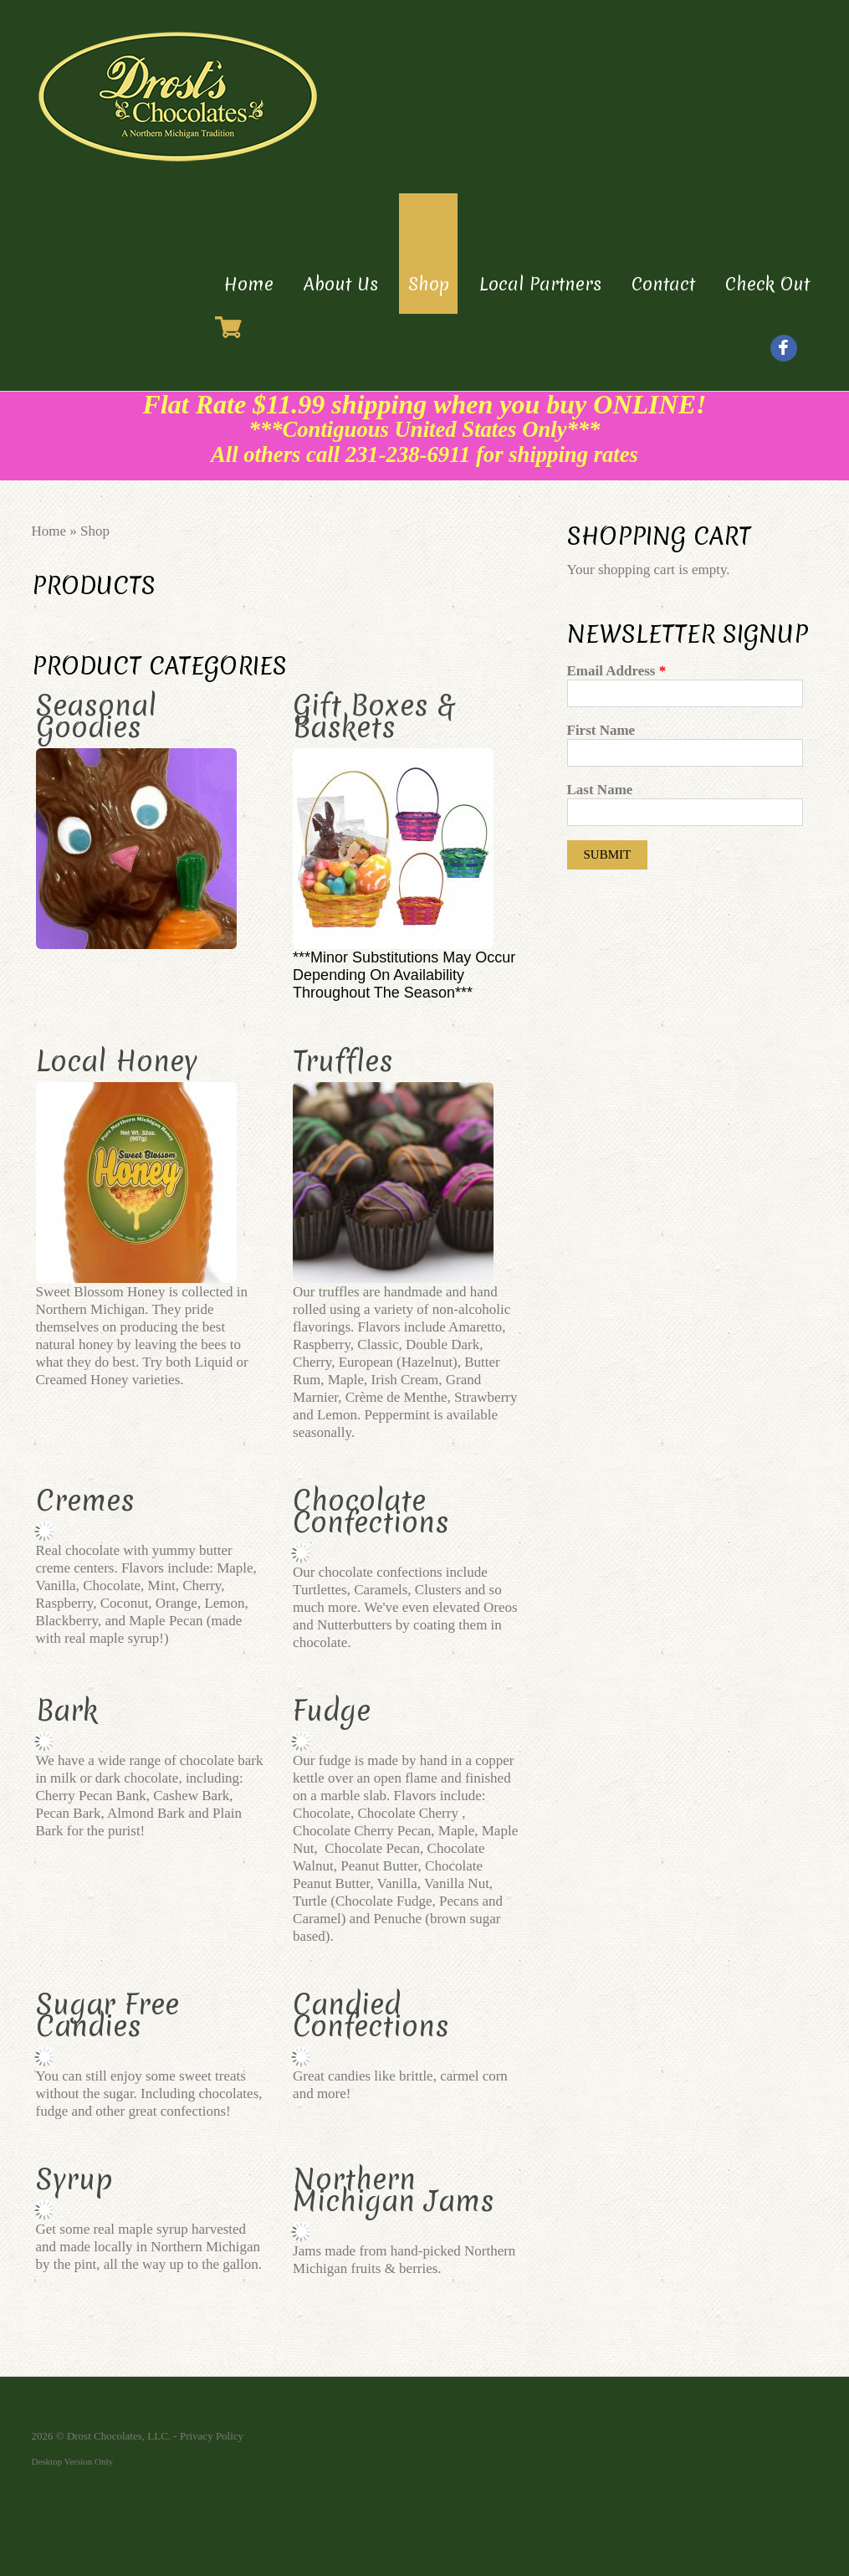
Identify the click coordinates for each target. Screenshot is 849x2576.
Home (249, 284)
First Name (601, 730)
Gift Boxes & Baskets (373, 716)
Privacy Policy (211, 2436)
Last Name (600, 790)
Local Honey (116, 1061)
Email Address (617, 671)
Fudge (332, 1710)
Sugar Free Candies (107, 2015)
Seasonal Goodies (96, 716)
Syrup (74, 2179)
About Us (341, 284)
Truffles (343, 1061)
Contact (663, 284)
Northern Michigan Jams (393, 2190)
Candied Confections (371, 2015)
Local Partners (540, 284)
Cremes (85, 1500)
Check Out (767, 284)
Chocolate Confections (371, 1511)
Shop (428, 284)
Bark (67, 1710)
